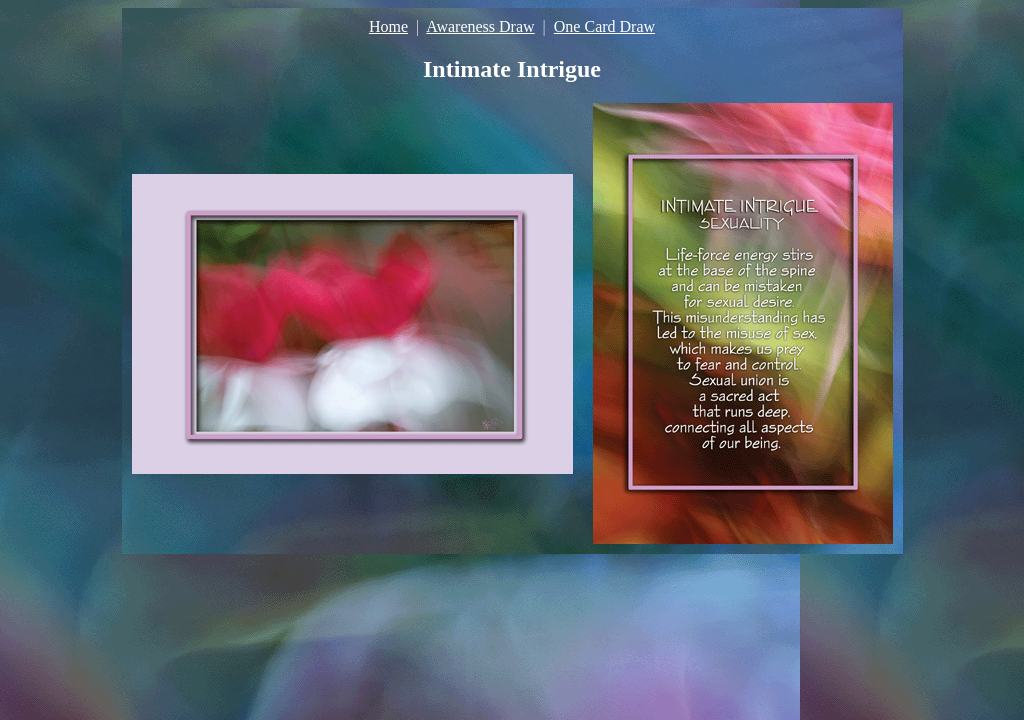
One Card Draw (604, 26)
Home (388, 26)
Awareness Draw (480, 26)
